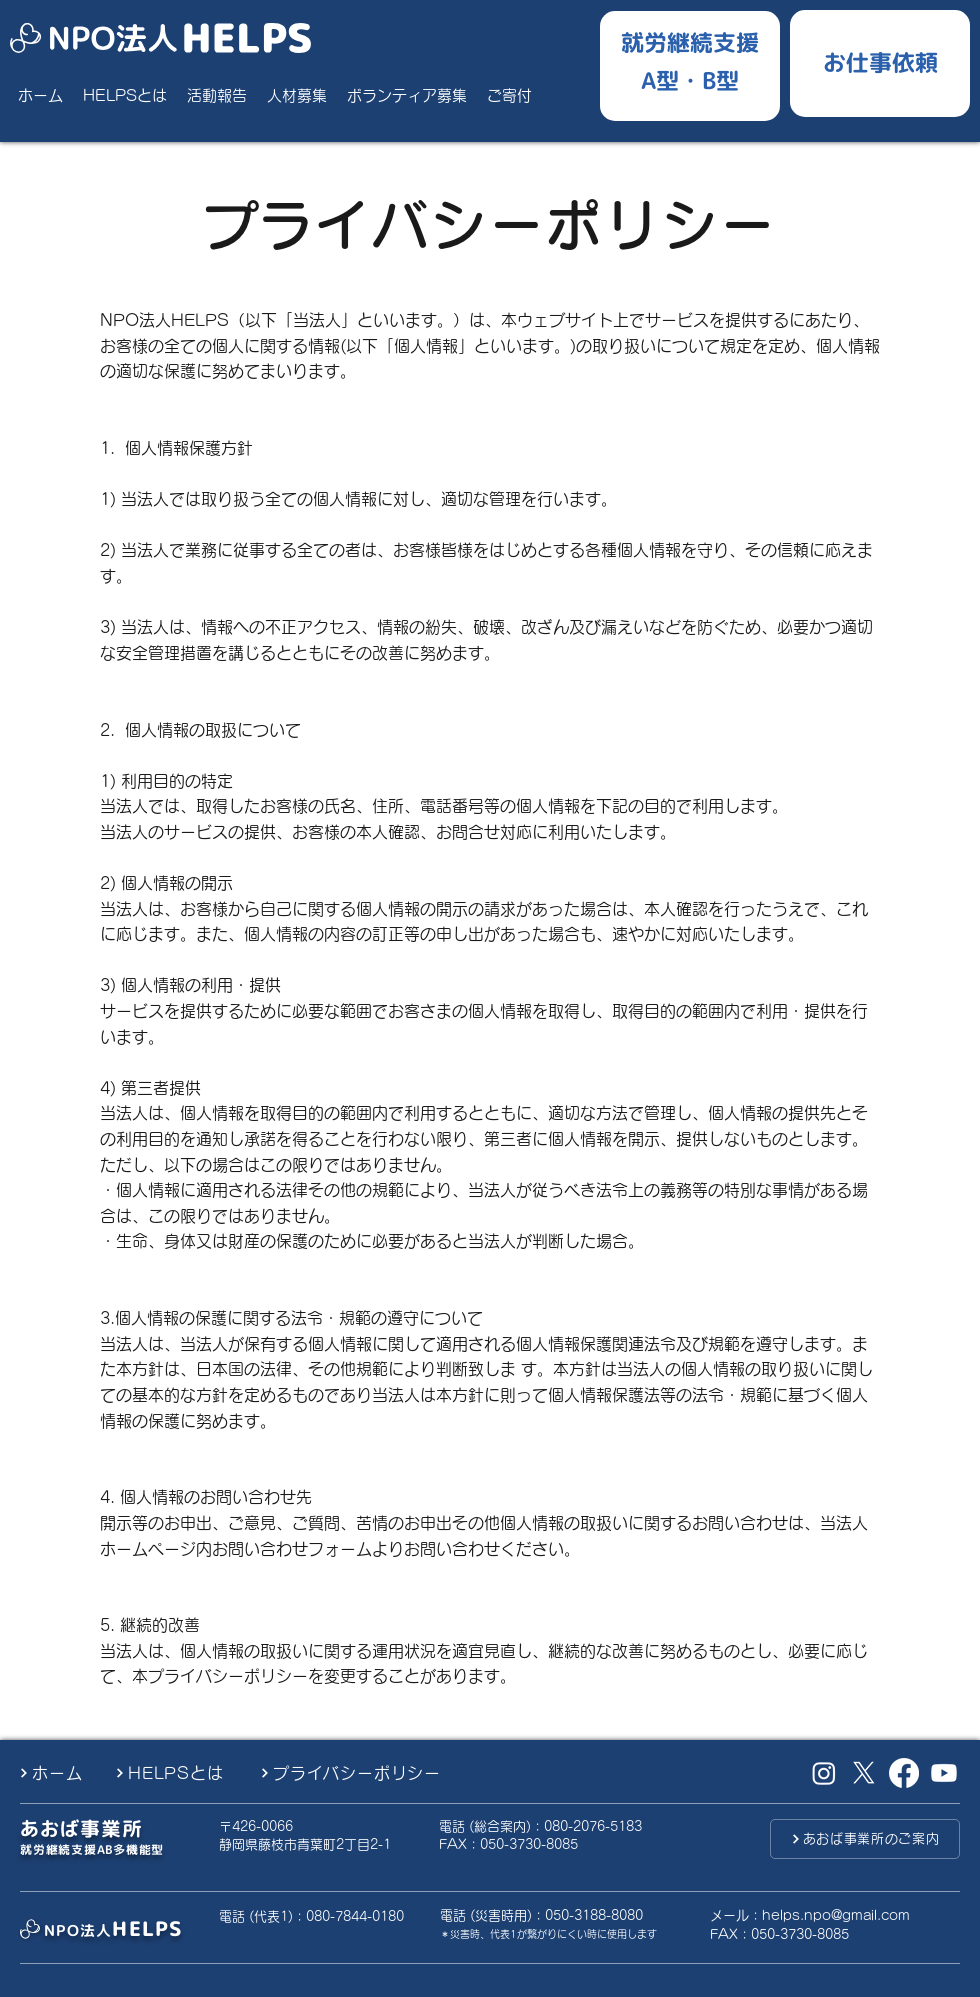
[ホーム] (59, 1773)
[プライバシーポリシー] (366, 1773)
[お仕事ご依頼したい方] (880, 60)
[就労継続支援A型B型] (690, 61)
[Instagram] (824, 1773)
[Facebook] (904, 1773)
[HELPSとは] (180, 1773)
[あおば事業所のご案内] (865, 1839)
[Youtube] (944, 1773)
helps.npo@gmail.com (836, 1915)
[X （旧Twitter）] (864, 1773)
